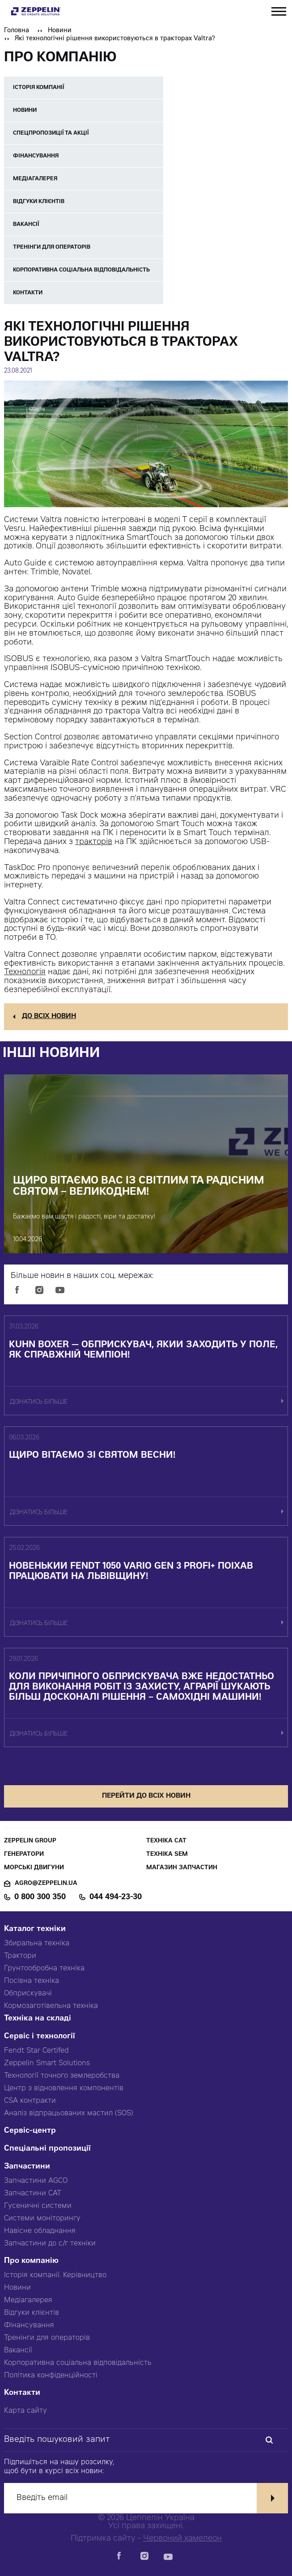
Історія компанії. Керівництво (55, 2275)
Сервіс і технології (39, 2037)
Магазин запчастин (181, 1868)
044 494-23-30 (115, 1897)
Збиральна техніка (36, 1943)
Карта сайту (25, 2411)
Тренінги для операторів (47, 2338)
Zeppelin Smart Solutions (47, 2063)
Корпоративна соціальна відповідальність (78, 2363)
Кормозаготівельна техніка (51, 2006)
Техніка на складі (37, 2019)
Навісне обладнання (40, 2231)
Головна (16, 31)
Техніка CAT (166, 1841)
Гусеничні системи (38, 2206)
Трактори (20, 1956)
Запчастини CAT (32, 2193)
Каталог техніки (35, 1929)
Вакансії (18, 2350)
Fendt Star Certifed (36, 2050)
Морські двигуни (34, 1868)
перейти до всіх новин (146, 1796)
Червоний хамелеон (182, 2539)
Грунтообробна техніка (44, 1968)
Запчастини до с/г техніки (50, 2243)
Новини (60, 31)
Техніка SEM (167, 1855)
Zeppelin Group (30, 1841)
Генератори (24, 1855)
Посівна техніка (31, 1981)
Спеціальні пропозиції (47, 2149)
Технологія (25, 972)
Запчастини (27, 2167)
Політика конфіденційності (50, 2375)
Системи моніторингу (42, 2218)
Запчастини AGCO (36, 2181)
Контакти (22, 2393)
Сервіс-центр (30, 2131)
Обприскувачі (28, 1993)
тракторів (93, 842)
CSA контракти (30, 2101)
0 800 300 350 (40, 1897)
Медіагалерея (28, 2300)
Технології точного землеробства (61, 2075)
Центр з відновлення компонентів (63, 2088)
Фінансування (29, 2325)
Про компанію (31, 2261)
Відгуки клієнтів (31, 2313)
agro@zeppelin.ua (46, 1884)
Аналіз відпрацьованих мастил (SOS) (68, 2113)
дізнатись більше (39, 1402)
